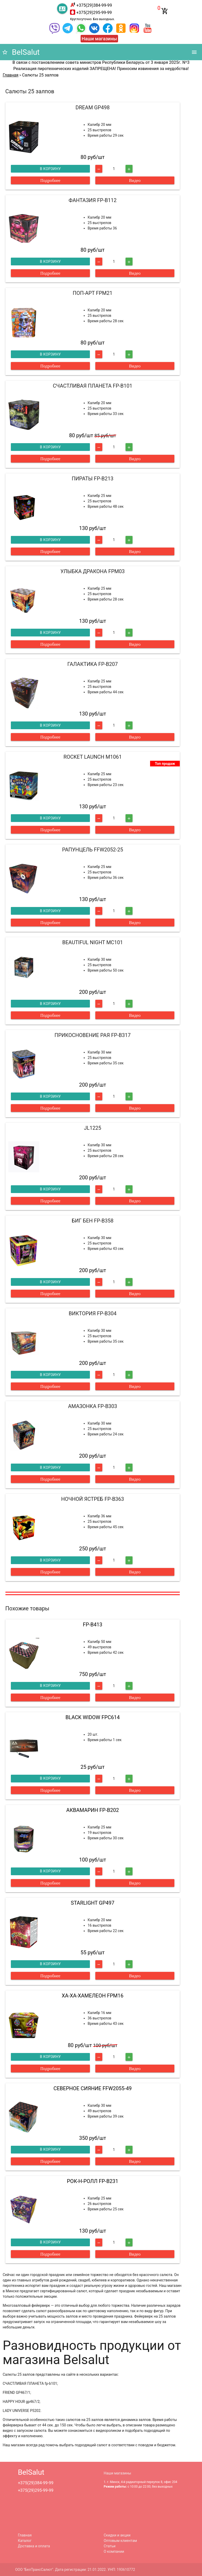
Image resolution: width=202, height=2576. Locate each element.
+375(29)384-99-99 (94, 5)
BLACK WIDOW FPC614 (92, 1717)
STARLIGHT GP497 (92, 1903)
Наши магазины (99, 38)
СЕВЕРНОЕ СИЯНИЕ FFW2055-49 (92, 2088)
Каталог (25, 2541)
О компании (114, 2551)
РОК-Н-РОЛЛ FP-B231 (92, 2181)
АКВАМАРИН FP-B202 (92, 1810)
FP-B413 (92, 1624)
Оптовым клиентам (120, 2541)
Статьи (110, 2546)
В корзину (50, 169)
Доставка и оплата (34, 2546)
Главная (25, 2535)
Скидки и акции (117, 2535)
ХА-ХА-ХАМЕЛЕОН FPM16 (92, 1996)
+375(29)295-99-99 (94, 12)
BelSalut (21, 52)
